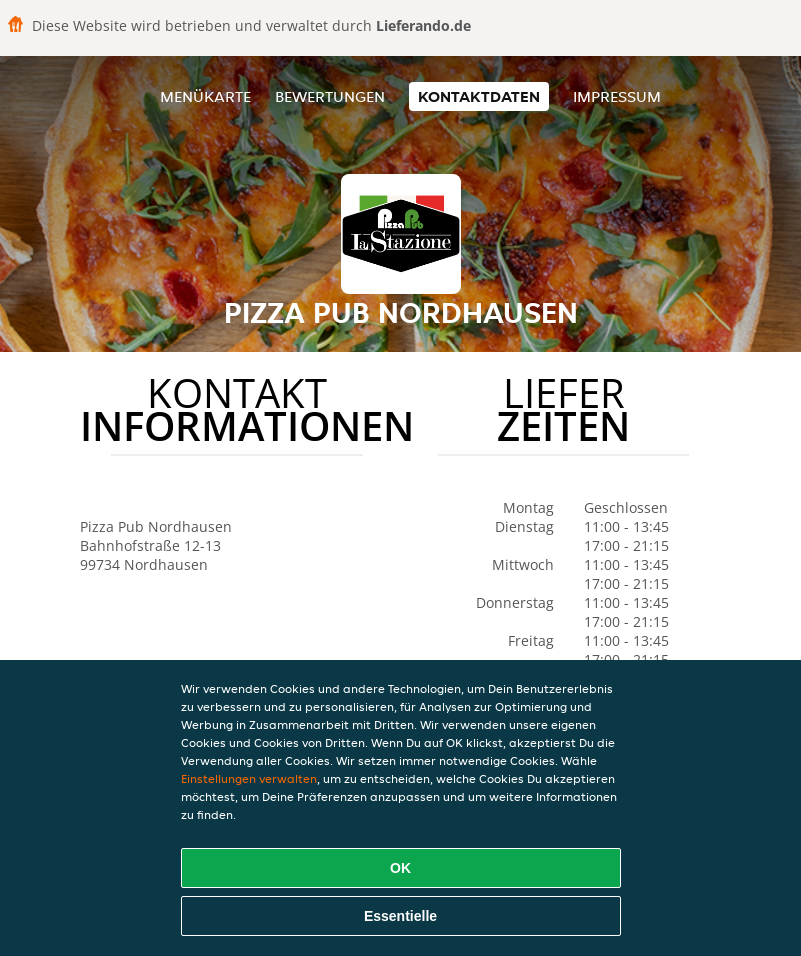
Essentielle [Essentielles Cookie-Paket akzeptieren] (400, 916)
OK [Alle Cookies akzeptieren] (400, 868)
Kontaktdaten (479, 96)
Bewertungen (330, 96)
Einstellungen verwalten (249, 778)
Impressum (617, 96)
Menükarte (205, 96)
